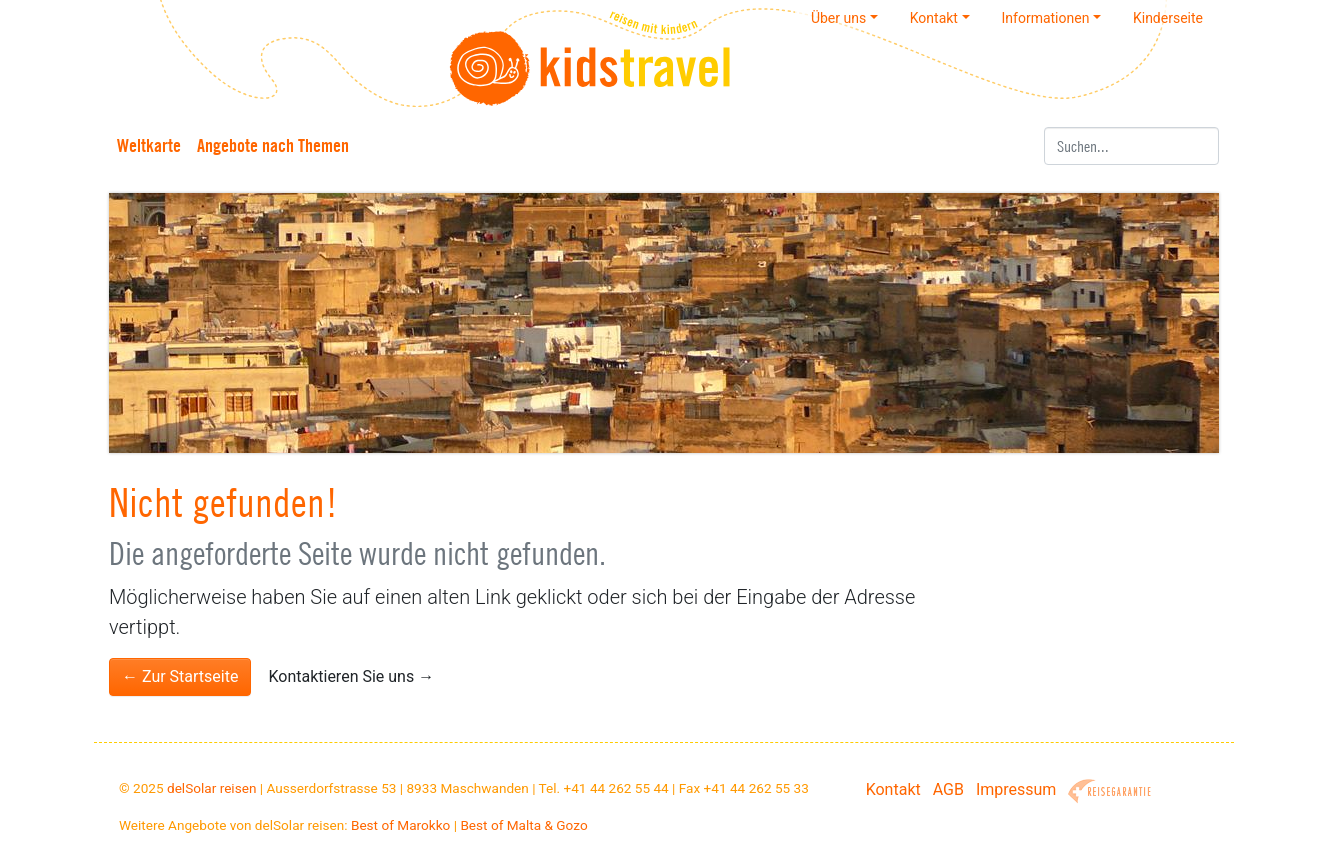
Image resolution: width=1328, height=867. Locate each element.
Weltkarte (149, 145)
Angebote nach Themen (273, 145)
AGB (948, 789)
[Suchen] (1131, 146)
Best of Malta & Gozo (523, 825)
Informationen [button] (1046, 18)
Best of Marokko (400, 825)
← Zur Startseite (180, 676)
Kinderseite (1168, 18)
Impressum (1016, 789)
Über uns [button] (838, 18)
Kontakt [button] (934, 18)
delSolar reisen (211, 788)
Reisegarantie (1109, 791)
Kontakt (893, 789)
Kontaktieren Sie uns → (351, 676)
